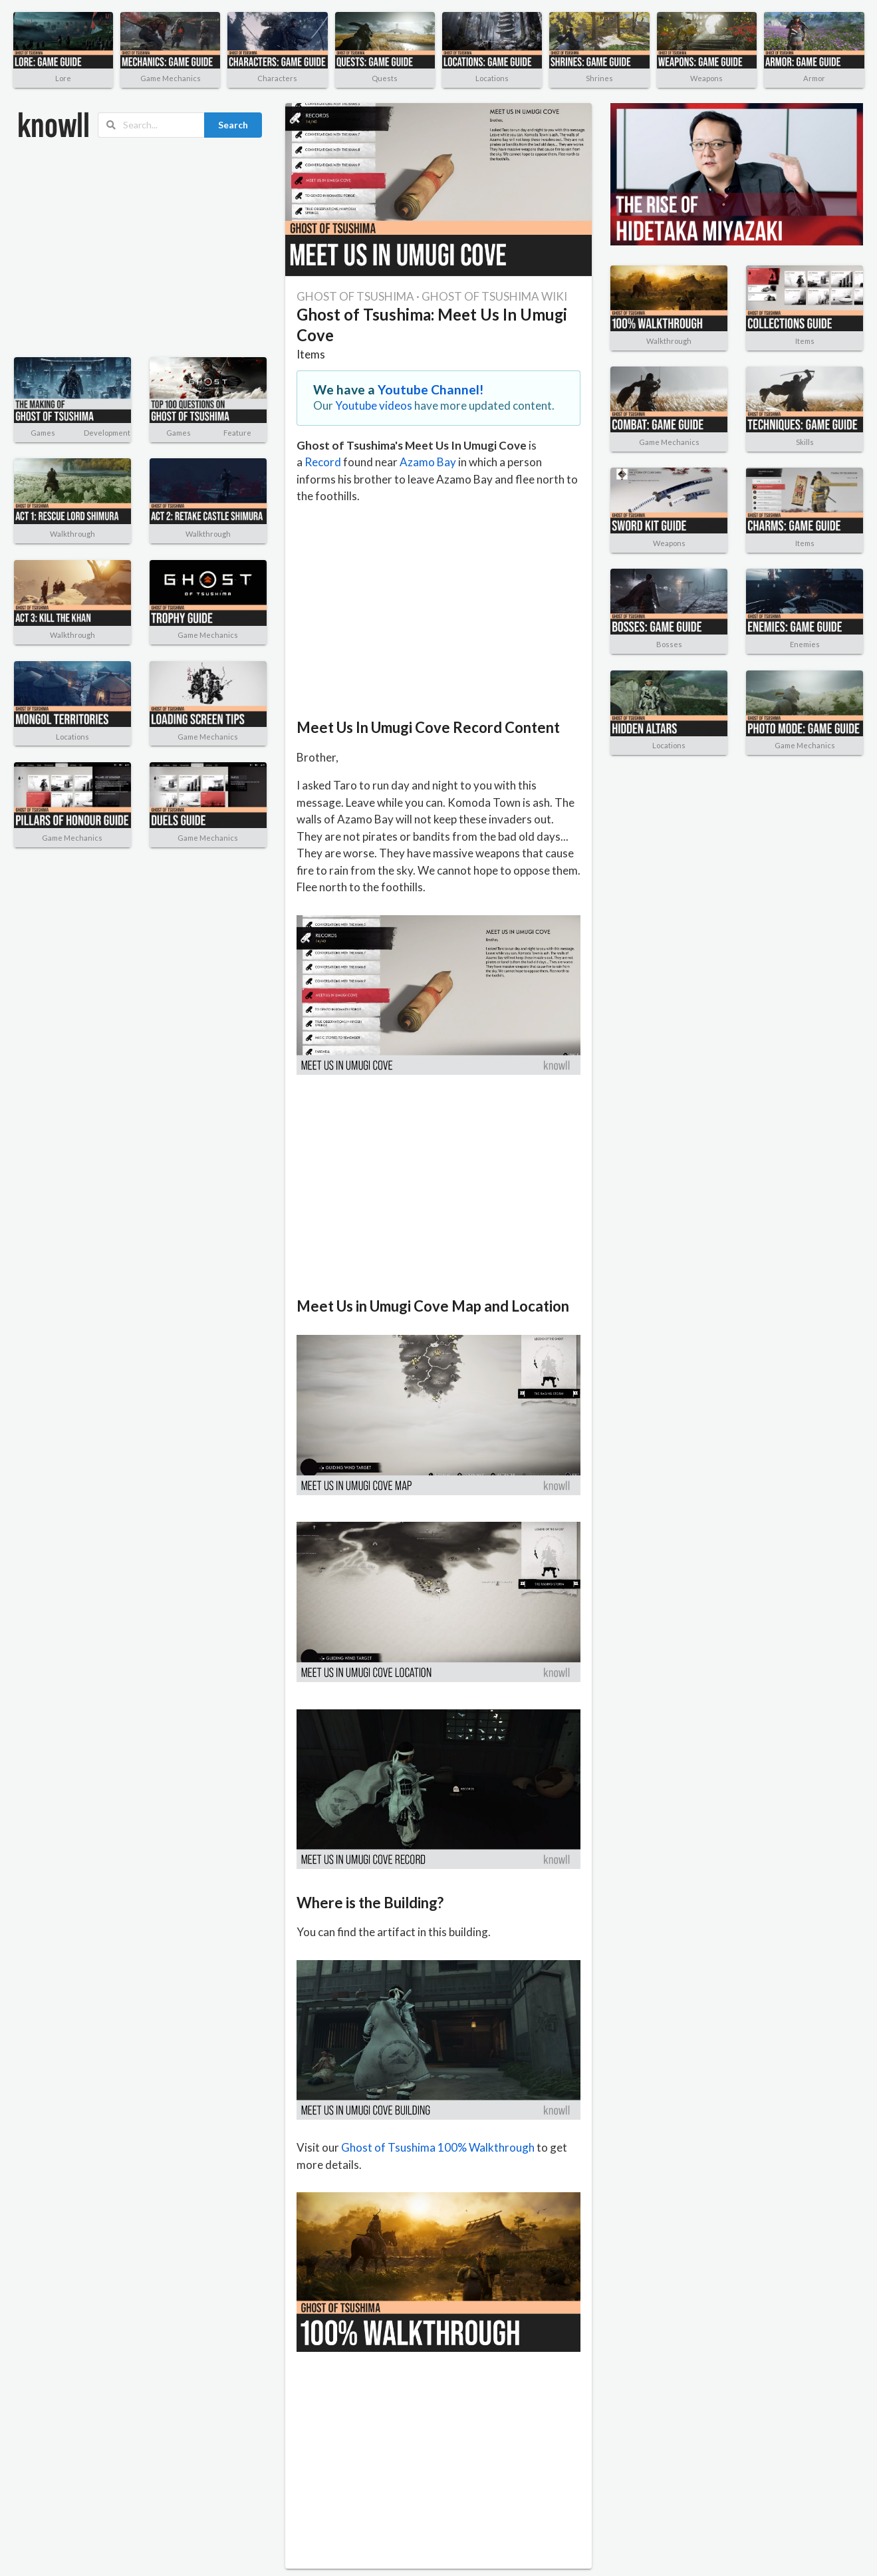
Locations (492, 78)
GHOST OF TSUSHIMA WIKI (494, 296)
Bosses (669, 644)
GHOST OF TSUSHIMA (355, 296)
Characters (277, 78)
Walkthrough (72, 533)
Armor (814, 78)
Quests (385, 78)
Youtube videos (373, 405)
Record (323, 462)
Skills (805, 442)
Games (43, 432)
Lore (63, 78)
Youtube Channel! (431, 389)
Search (233, 124)
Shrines (599, 78)
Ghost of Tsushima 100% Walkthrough (438, 2147)
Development (107, 432)
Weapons (706, 78)
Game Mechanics (170, 78)
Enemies (805, 644)
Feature (237, 432)
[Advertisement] (126, 247)
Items (311, 354)
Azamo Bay (428, 462)
